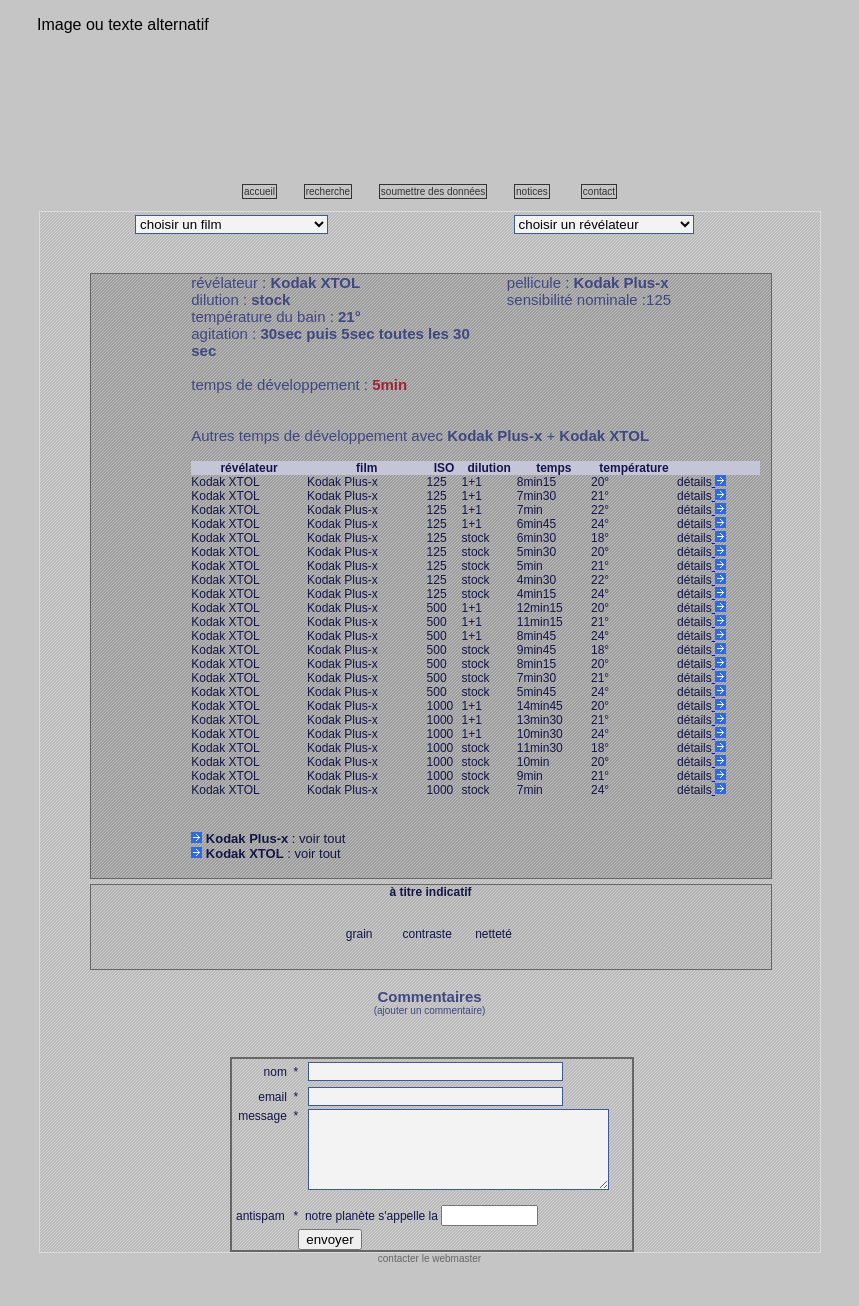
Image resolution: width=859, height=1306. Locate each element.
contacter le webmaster (429, 1273)
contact (599, 191)
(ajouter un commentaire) (430, 1010)
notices (532, 191)
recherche (328, 191)
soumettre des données (433, 191)
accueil (259, 191)
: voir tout (268, 838)
